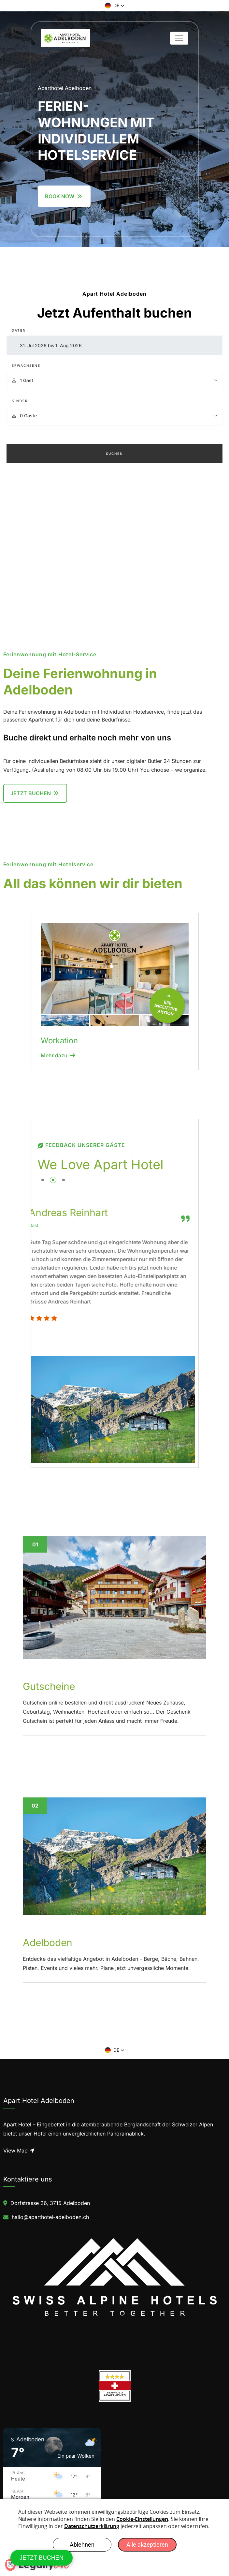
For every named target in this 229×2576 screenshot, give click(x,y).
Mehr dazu (58, 1055)
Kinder (20, 401)
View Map (19, 2150)
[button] (114, 5)
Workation (59, 1040)
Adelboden (47, 1942)
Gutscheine (49, 1686)
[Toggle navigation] (179, 38)
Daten (19, 330)
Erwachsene (26, 365)
